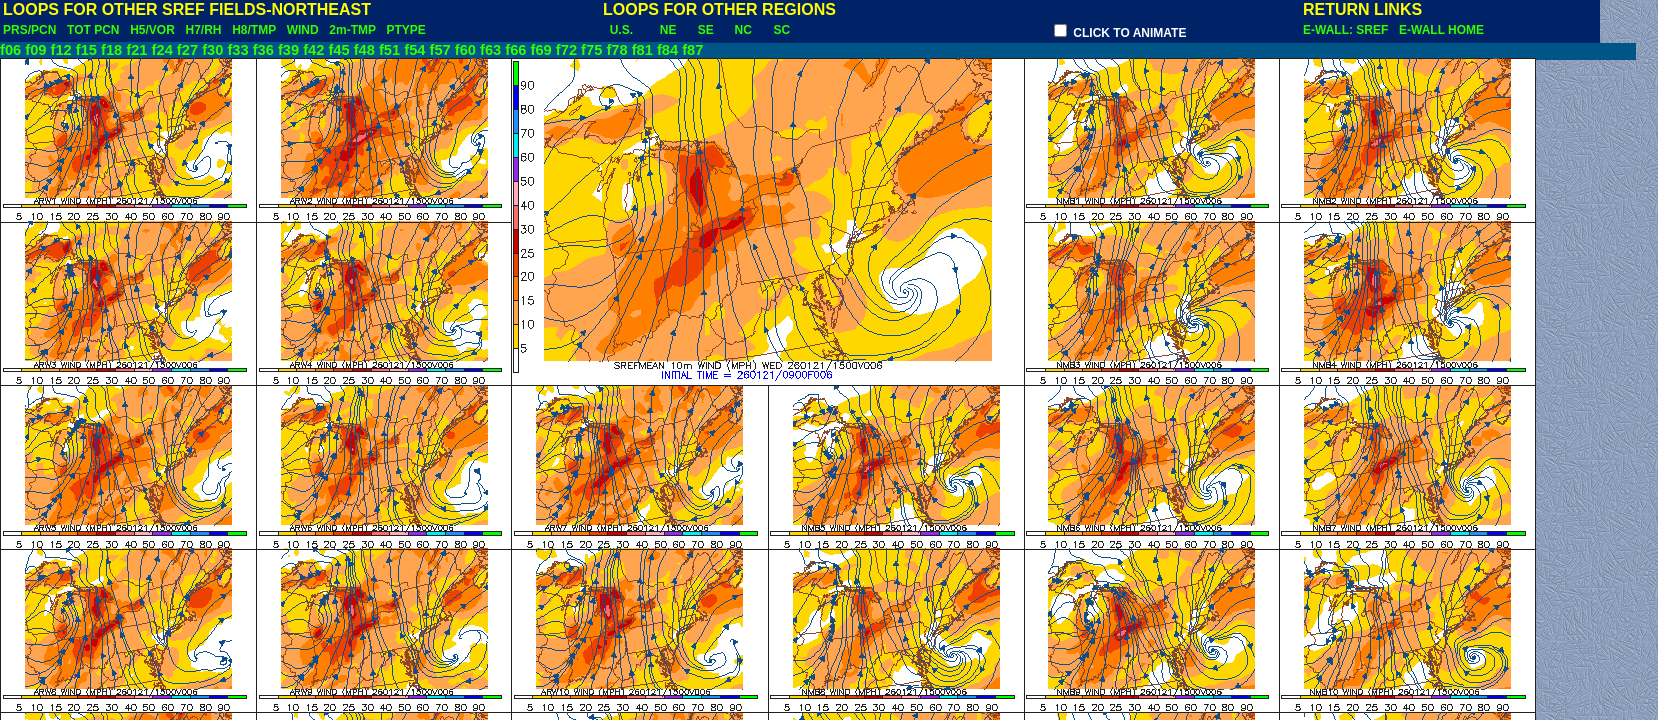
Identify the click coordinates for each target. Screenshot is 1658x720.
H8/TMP (254, 30)
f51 (389, 50)
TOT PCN (93, 30)
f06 (10, 50)
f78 (616, 50)
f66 (515, 50)
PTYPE (405, 30)
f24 (162, 50)
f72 (566, 50)
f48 (364, 50)
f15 (86, 50)
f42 (313, 50)
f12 (61, 50)
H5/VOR (152, 30)
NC (743, 30)
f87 (692, 50)
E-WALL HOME (1441, 30)
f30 (212, 50)
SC (781, 30)
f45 (338, 50)
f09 (35, 50)
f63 (490, 50)
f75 (591, 50)
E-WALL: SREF (1349, 30)
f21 (136, 50)
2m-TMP (352, 30)
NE (668, 30)
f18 (111, 50)
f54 (414, 50)
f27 (187, 50)
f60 (465, 50)
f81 (642, 50)
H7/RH (204, 30)
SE (706, 30)
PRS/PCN (29, 30)
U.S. (621, 30)
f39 (288, 50)
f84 (667, 50)
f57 (440, 50)
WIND (303, 30)
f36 (263, 50)
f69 (541, 50)
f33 (237, 50)
